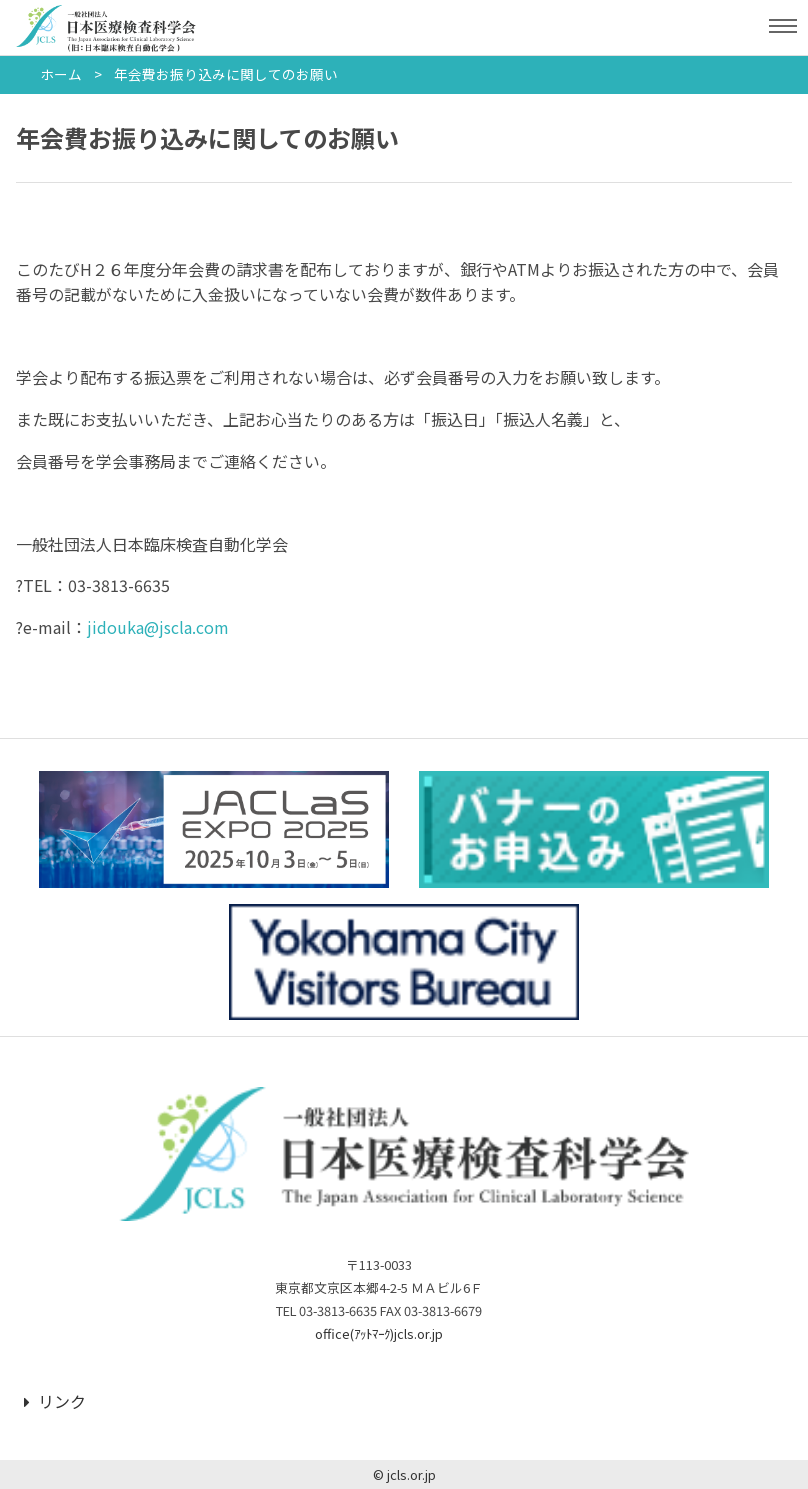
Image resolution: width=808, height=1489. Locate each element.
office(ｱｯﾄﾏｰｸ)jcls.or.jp (379, 1333)
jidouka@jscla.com (158, 627)
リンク (55, 1401)
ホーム (61, 74)
